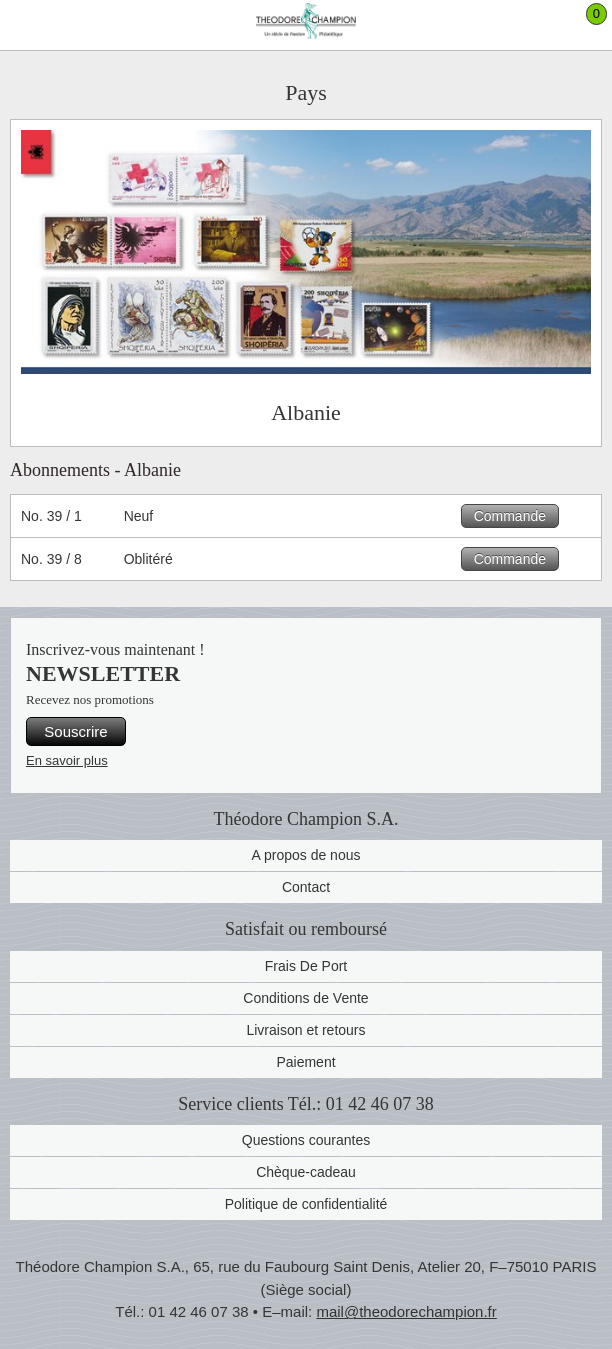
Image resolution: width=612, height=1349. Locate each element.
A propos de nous (306, 855)
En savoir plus (67, 760)
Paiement (305, 1062)
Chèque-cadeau (306, 1172)
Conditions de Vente (305, 998)
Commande (510, 516)
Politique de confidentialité (306, 1204)
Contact (306, 887)
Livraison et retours (305, 1030)
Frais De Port (306, 966)
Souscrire (75, 731)
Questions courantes (306, 1140)
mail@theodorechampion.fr (406, 1311)
